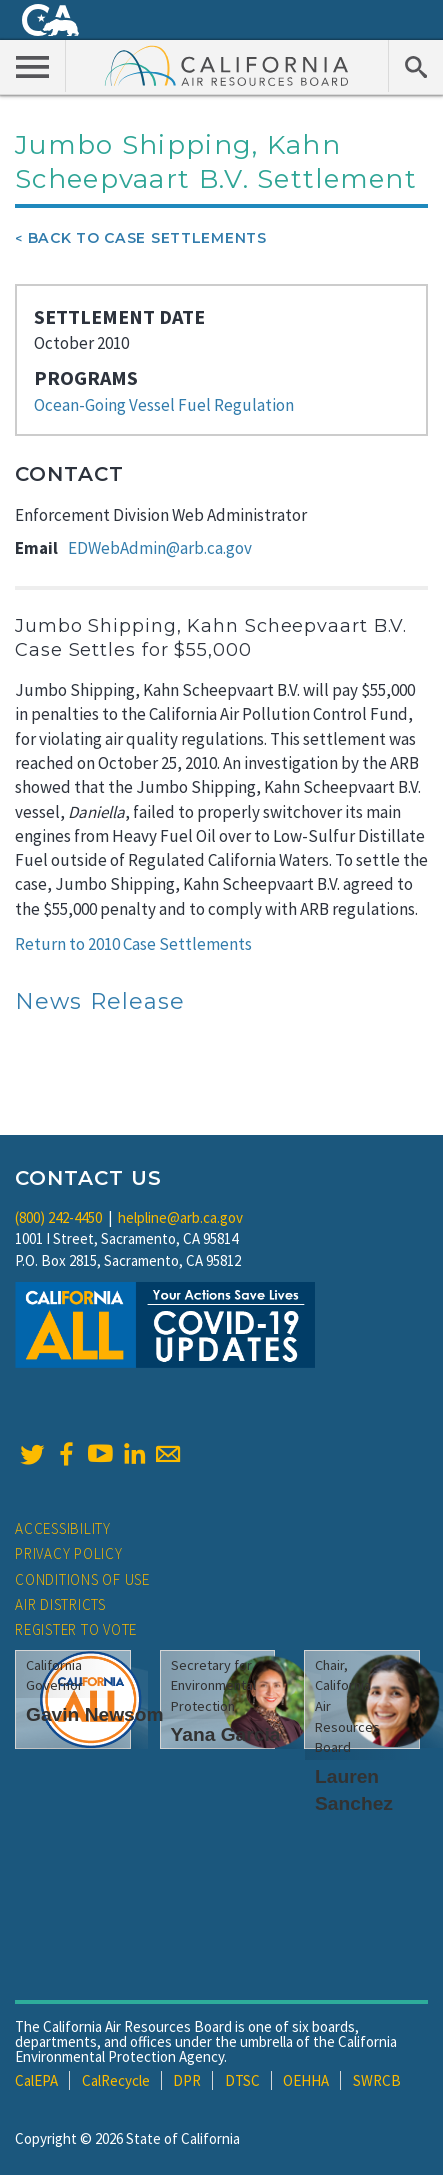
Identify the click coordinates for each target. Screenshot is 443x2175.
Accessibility (63, 1528)
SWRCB (377, 2080)
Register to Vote (76, 1629)
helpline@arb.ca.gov (180, 1217)
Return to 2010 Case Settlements (133, 944)
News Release (100, 1001)
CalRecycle (116, 2080)
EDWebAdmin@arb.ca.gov (160, 548)
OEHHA (306, 2080)
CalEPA (36, 2080)
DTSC (242, 2080)
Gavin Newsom (95, 1714)
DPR (187, 2080)
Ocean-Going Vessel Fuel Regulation (164, 405)
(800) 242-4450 (58, 1217)
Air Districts (60, 1604)
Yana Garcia (226, 1734)
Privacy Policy (69, 1553)
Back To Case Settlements (147, 238)
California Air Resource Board (227, 65)
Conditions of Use (82, 1579)
